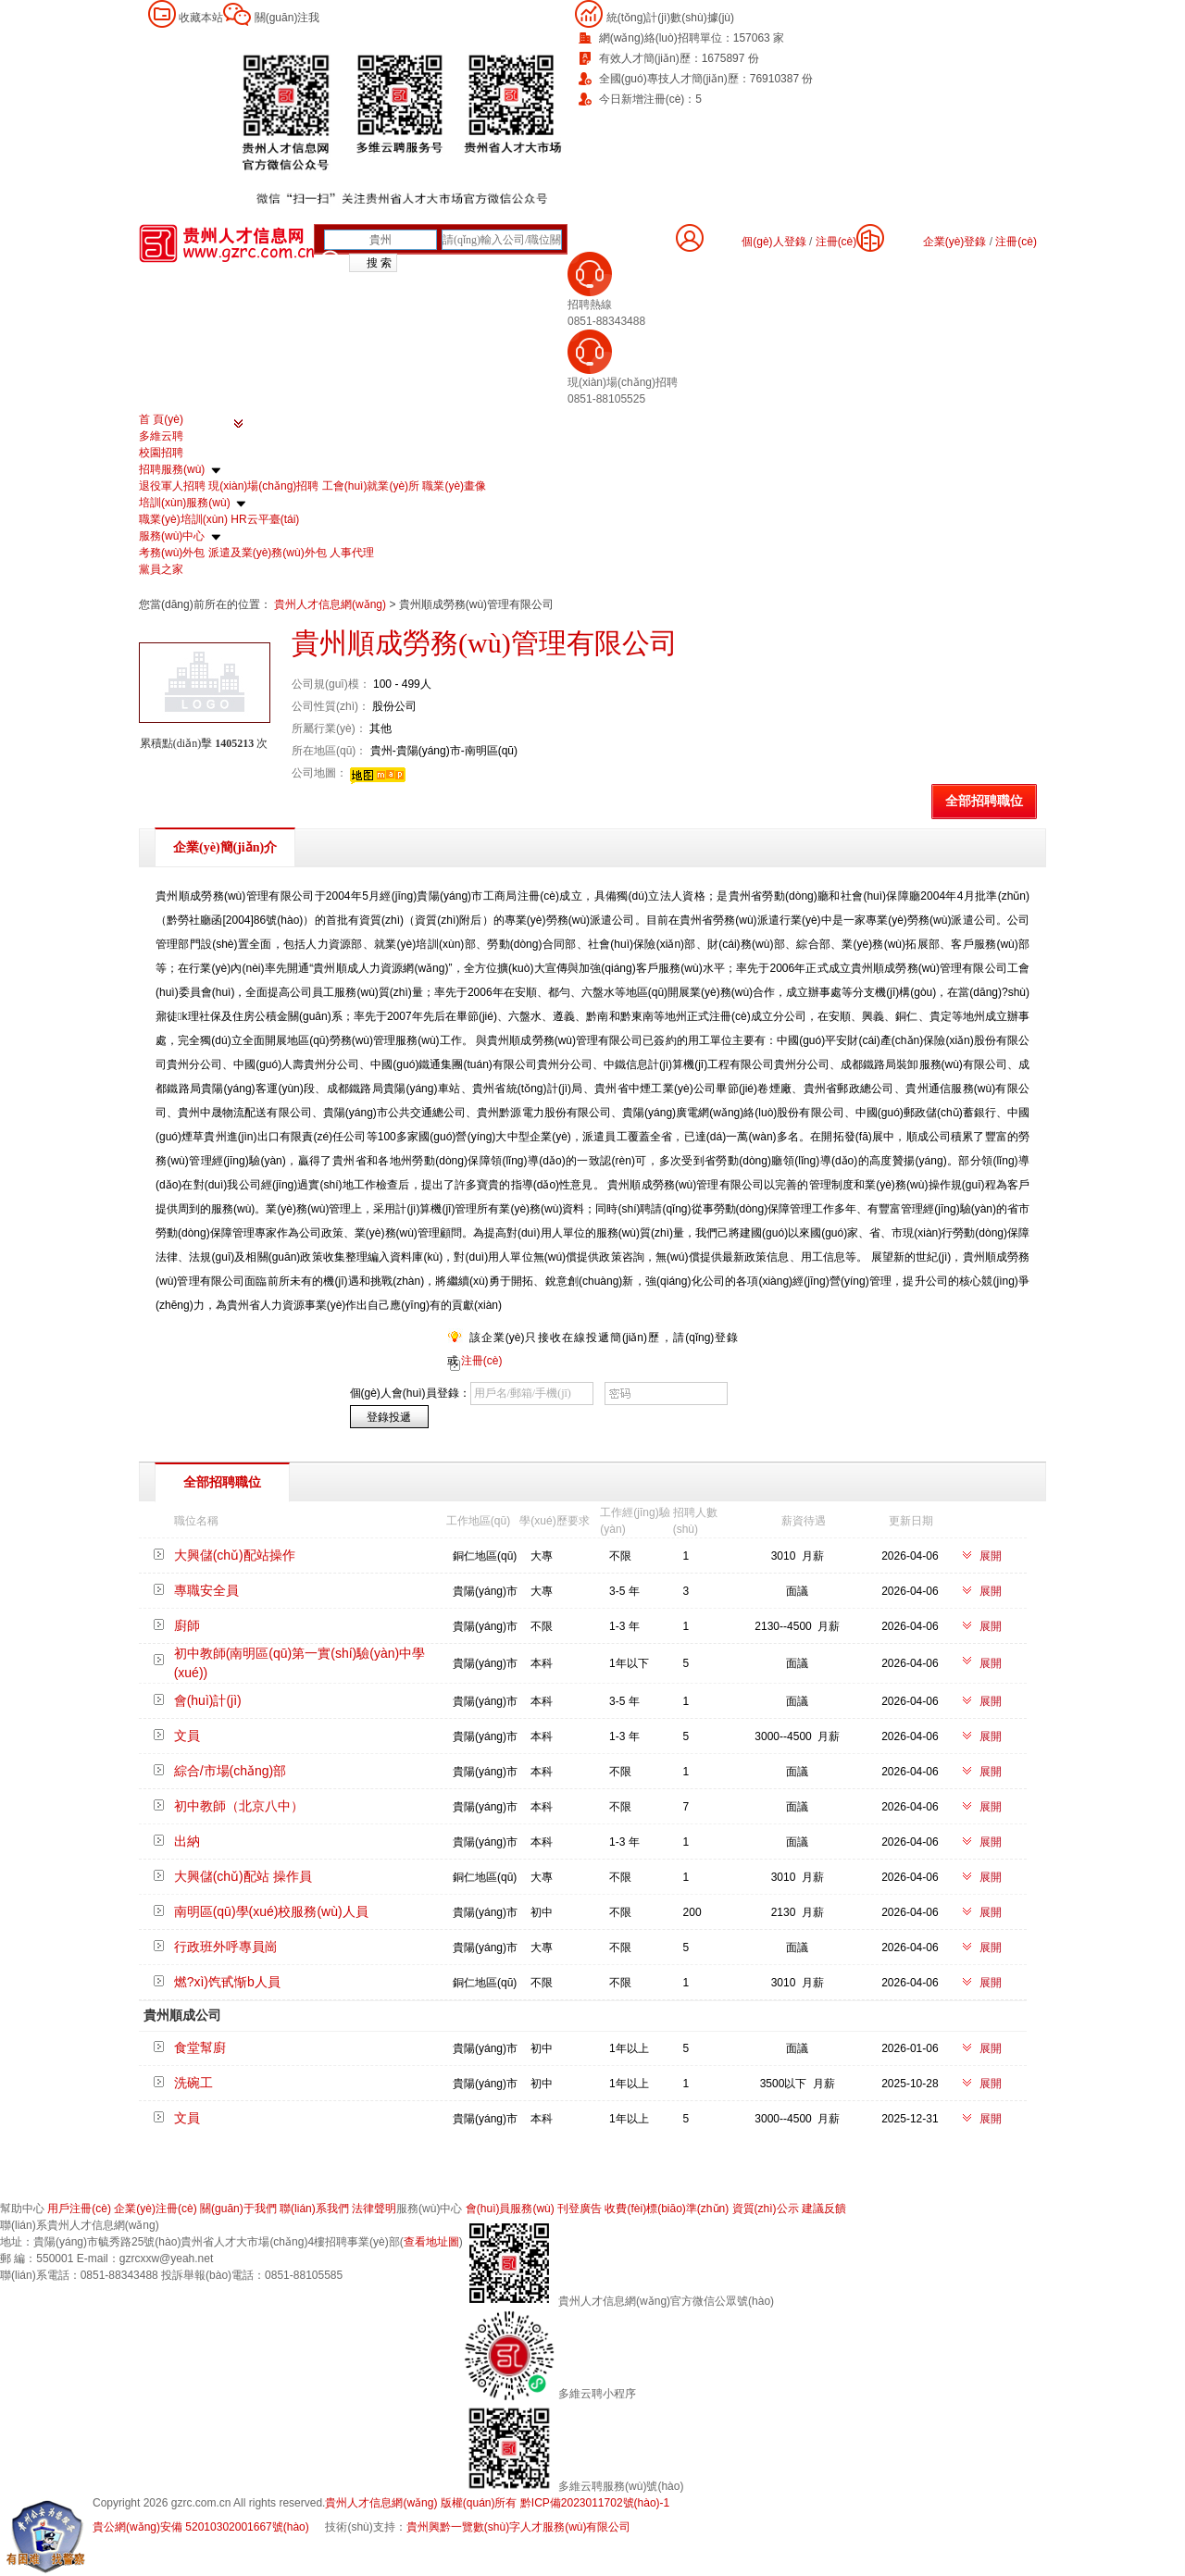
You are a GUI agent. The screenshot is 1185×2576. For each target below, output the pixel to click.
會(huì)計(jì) (208, 1700)
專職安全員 (206, 1590)
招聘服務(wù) (172, 469)
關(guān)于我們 (238, 2208)
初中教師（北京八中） (239, 1805)
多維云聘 (161, 435)
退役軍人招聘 (172, 485)
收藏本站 (201, 17)
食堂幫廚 (200, 2047)
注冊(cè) (1016, 241)
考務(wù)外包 (172, 552)
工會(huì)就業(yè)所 (370, 485)
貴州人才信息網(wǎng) (331, 604)
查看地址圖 (431, 2241)
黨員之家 (161, 569)
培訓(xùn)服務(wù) (185, 502)
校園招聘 (161, 452)
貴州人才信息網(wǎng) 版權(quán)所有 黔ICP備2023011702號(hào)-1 (497, 2502)
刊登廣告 (579, 2208)
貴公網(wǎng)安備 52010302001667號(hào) (201, 2526)
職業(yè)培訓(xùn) (183, 519)
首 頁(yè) (161, 419)
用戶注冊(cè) (79, 2208)
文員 (187, 1735)
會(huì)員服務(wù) (510, 2208)
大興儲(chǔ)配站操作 (234, 1555)
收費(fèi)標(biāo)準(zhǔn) (667, 2208)
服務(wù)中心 (172, 535)
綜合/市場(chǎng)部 (230, 1770)
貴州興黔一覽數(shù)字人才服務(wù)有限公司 (518, 2526)
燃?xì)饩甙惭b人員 (227, 1981)
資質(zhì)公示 (765, 2208)
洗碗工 (193, 2082)
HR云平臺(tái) (265, 519)
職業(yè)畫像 (454, 485)
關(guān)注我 (287, 17)
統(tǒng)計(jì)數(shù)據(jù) (670, 17)
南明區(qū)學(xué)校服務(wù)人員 (271, 1911)
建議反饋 (824, 2208)
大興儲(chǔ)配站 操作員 (243, 1876)
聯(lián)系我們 (314, 2208)
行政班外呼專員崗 (226, 1946)
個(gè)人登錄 (773, 241)
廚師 (187, 1625)
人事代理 (352, 552)
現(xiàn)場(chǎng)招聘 (263, 485)
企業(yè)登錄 (955, 241)
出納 (187, 1841)
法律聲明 (374, 2208)
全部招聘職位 (984, 801)
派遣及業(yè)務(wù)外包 (267, 552)
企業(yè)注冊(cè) (155, 2208)
